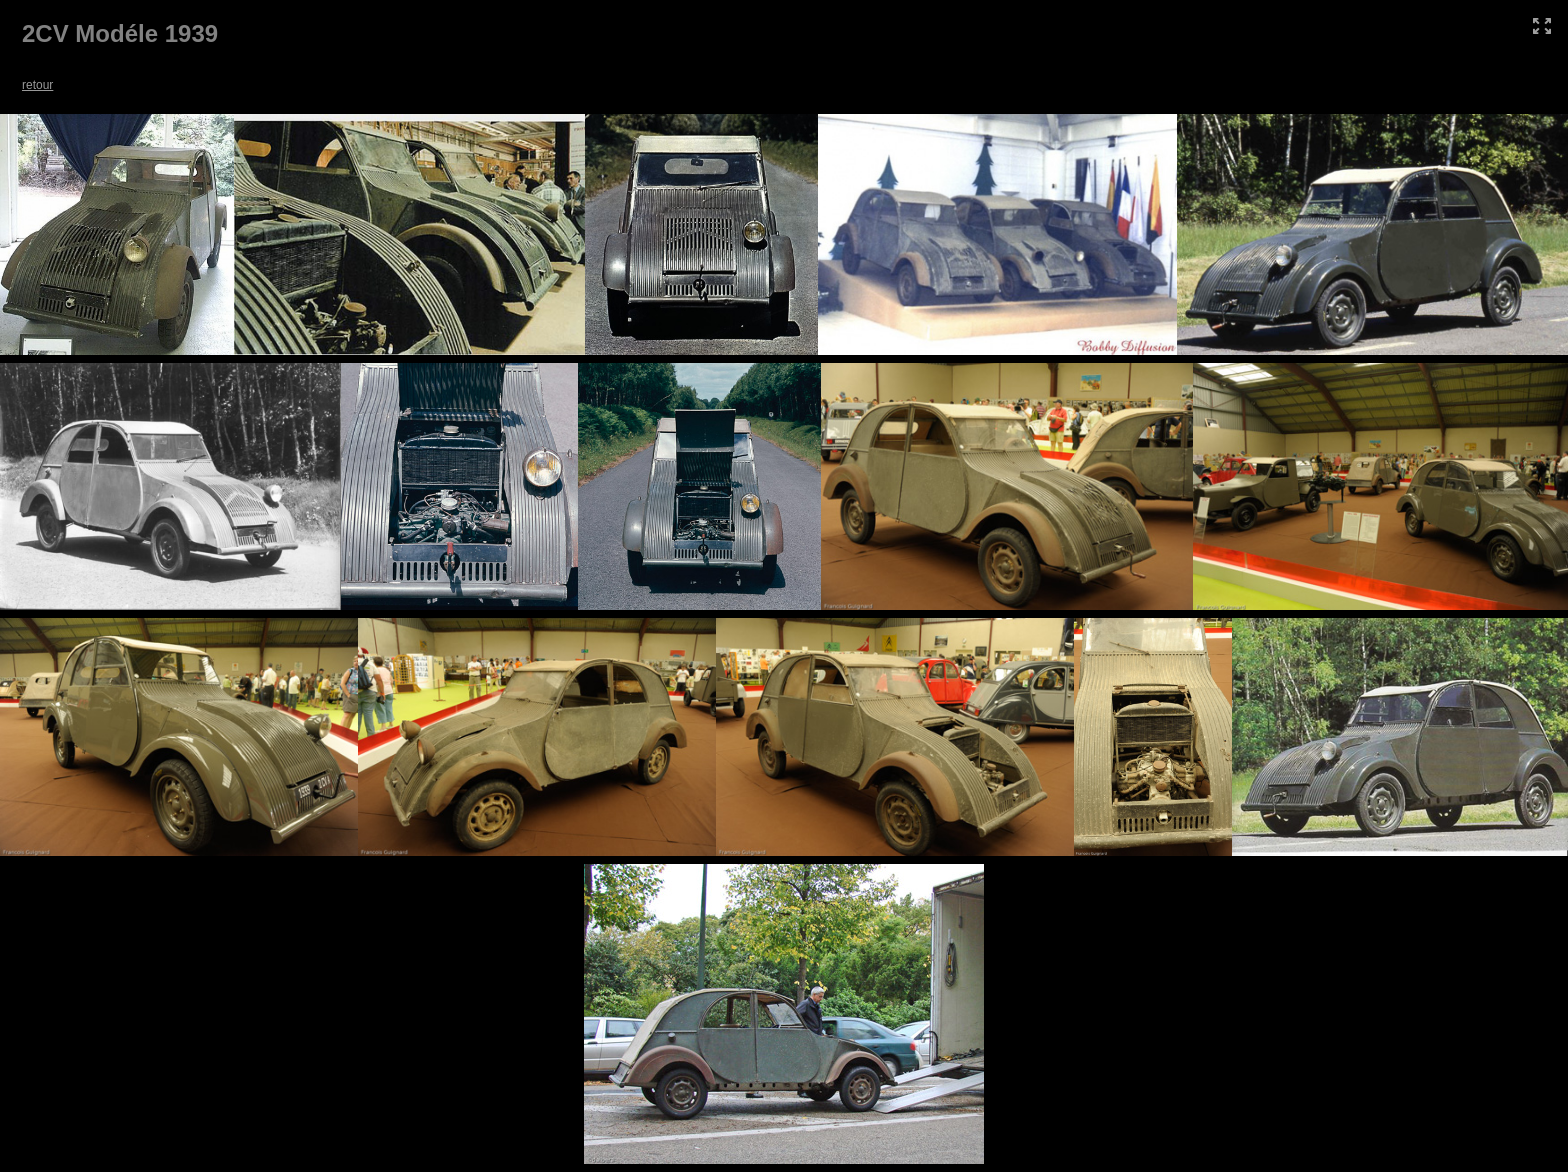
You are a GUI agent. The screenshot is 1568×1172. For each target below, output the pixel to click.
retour (37, 85)
